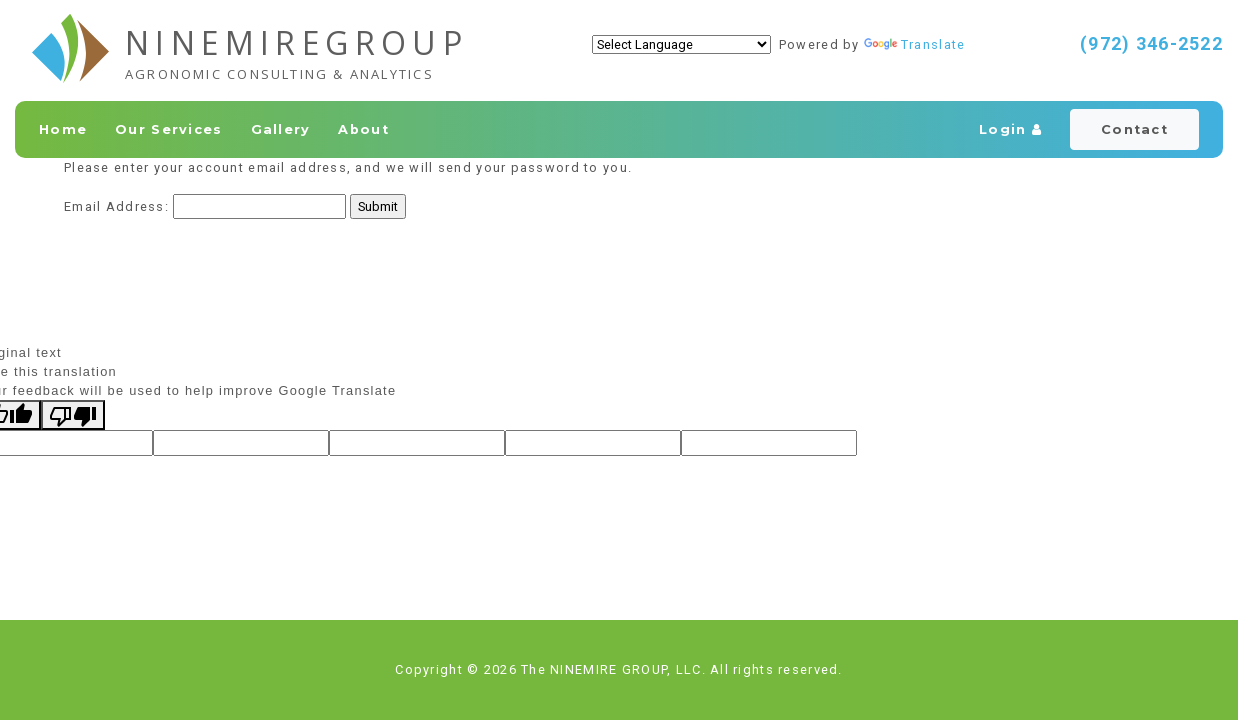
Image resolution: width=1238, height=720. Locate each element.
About (363, 129)
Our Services (168, 129)
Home (63, 129)
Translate (915, 44)
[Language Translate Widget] (681, 44)
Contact (1134, 129)
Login (1010, 129)
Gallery (281, 129)
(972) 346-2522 (1151, 43)
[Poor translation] (73, 415)
